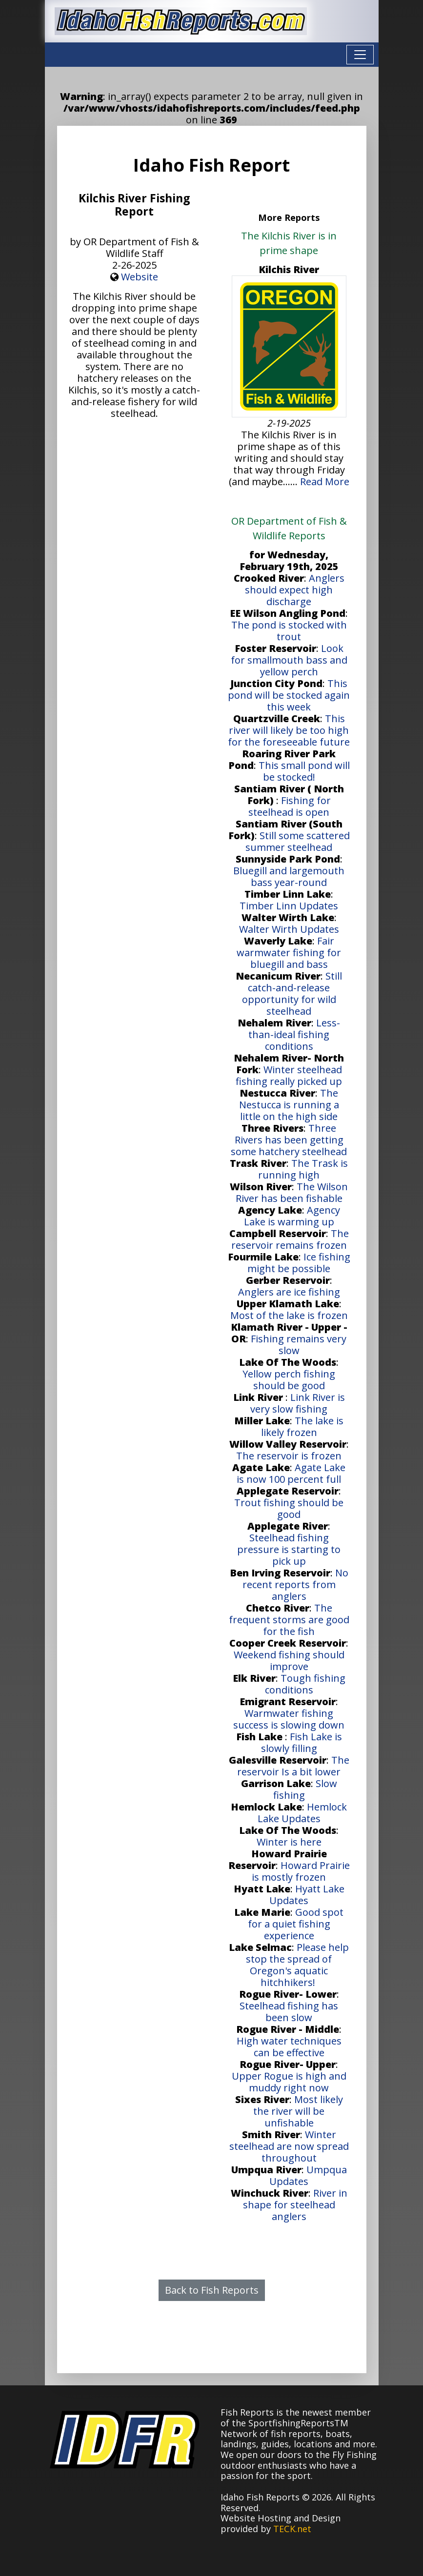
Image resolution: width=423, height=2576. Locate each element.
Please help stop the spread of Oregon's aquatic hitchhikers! (297, 1965)
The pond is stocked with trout (289, 630)
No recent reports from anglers (295, 1584)
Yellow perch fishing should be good (288, 1379)
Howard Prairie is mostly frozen (301, 1871)
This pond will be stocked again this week (289, 695)
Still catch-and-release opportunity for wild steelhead (292, 993)
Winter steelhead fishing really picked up (289, 1075)
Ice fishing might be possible (298, 1262)
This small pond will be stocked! (304, 771)
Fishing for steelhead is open (289, 806)
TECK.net (292, 2529)
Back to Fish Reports (212, 2290)
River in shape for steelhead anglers (295, 2204)
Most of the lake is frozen (289, 1315)
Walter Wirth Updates (289, 929)
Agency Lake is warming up (292, 1215)
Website (139, 276)
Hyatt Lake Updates (306, 1894)
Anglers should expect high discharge (294, 589)
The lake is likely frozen (302, 1426)
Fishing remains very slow (298, 1344)
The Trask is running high (303, 1169)
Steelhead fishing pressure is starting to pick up (289, 1549)
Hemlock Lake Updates (302, 1812)
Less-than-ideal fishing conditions (294, 1034)
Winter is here (289, 1841)
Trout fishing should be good (288, 1508)
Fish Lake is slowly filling (301, 1742)
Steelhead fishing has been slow (289, 2011)
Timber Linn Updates (289, 905)
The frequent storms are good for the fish (289, 1619)
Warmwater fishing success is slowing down (288, 1719)
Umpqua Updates (308, 2175)
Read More (324, 481)
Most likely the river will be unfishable (298, 2111)
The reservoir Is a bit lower (293, 1765)
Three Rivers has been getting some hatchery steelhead (289, 1139)
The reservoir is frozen (289, 1455)
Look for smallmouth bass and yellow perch (289, 660)
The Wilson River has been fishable (292, 1192)
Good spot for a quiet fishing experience (296, 1924)
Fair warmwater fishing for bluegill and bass (289, 952)
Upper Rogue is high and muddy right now (289, 2081)
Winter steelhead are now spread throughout (289, 2146)
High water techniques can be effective (289, 2046)
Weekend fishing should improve (289, 1660)
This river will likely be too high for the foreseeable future (289, 730)
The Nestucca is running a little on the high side (289, 1104)
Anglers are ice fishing (289, 1291)
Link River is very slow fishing (297, 1403)
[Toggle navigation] (360, 54)
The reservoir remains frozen (290, 1239)
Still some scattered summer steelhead (297, 841)
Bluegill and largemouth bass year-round (288, 876)
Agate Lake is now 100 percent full (291, 1473)
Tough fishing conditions (305, 1683)
